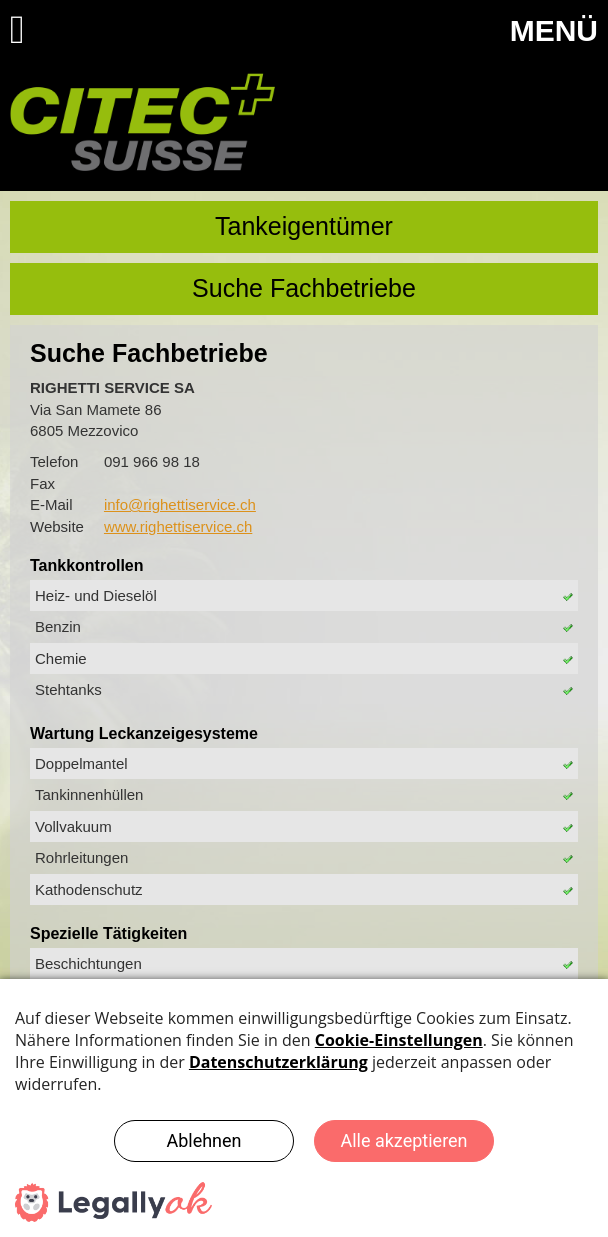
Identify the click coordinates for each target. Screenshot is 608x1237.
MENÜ (554, 30)
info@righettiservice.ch (180, 504)
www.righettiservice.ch (178, 526)
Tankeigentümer (304, 226)
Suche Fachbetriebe (304, 288)
